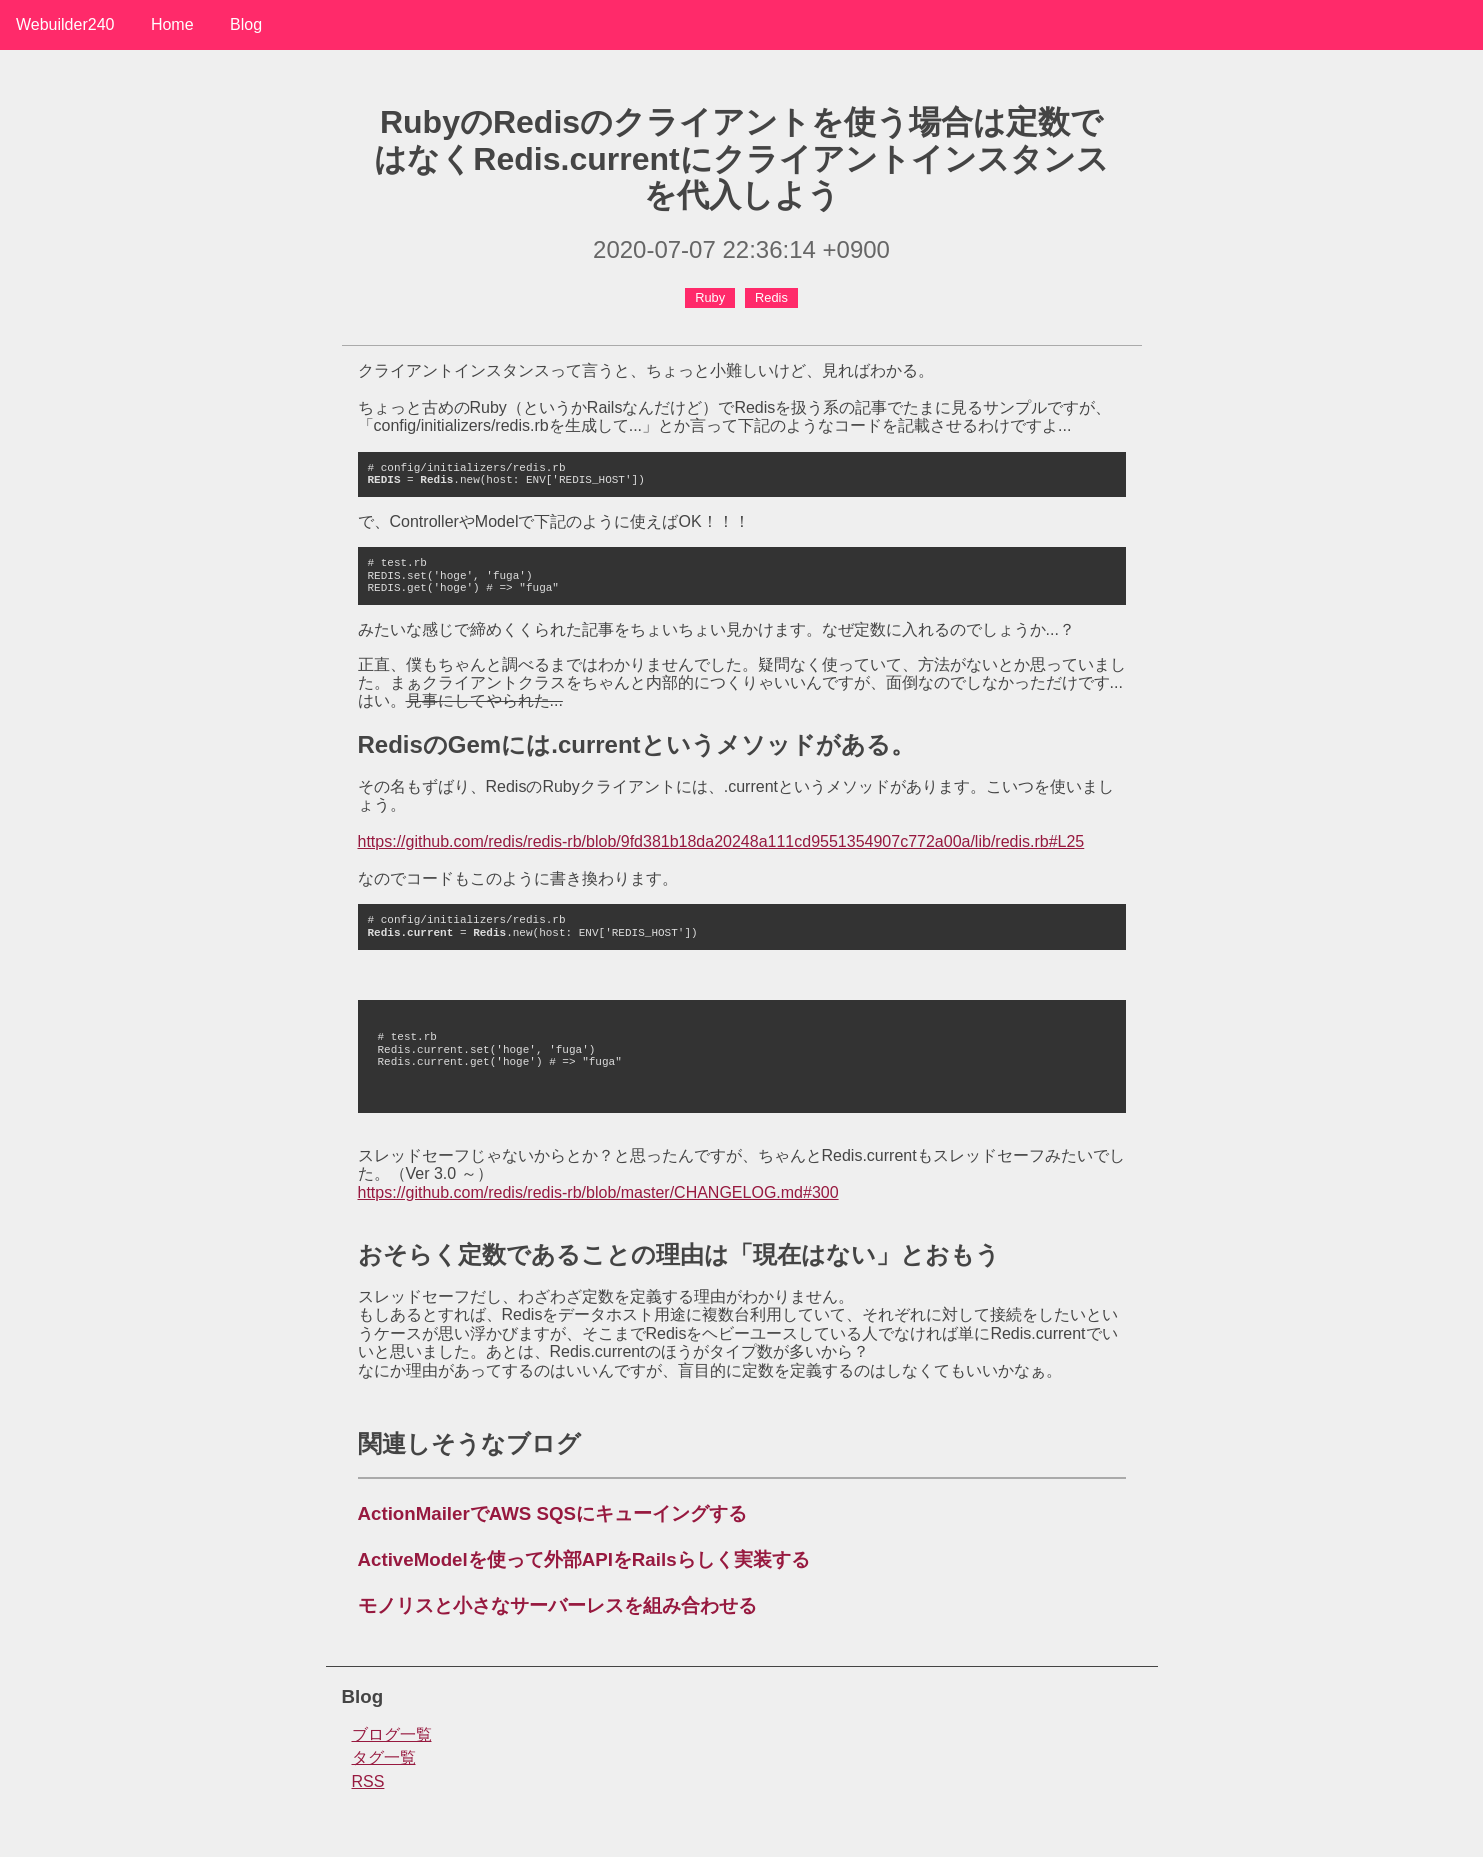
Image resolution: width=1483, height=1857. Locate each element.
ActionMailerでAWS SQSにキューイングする (553, 1513)
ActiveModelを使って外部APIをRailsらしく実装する (584, 1559)
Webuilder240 (65, 24)
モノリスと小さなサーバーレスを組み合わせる (557, 1605)
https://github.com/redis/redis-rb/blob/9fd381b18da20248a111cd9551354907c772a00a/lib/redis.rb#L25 (721, 841)
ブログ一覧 (392, 1734)
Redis (771, 297)
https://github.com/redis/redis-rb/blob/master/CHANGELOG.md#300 (598, 1192)
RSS (368, 1781)
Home (172, 24)
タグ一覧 (384, 1757)
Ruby (710, 297)
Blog (246, 24)
